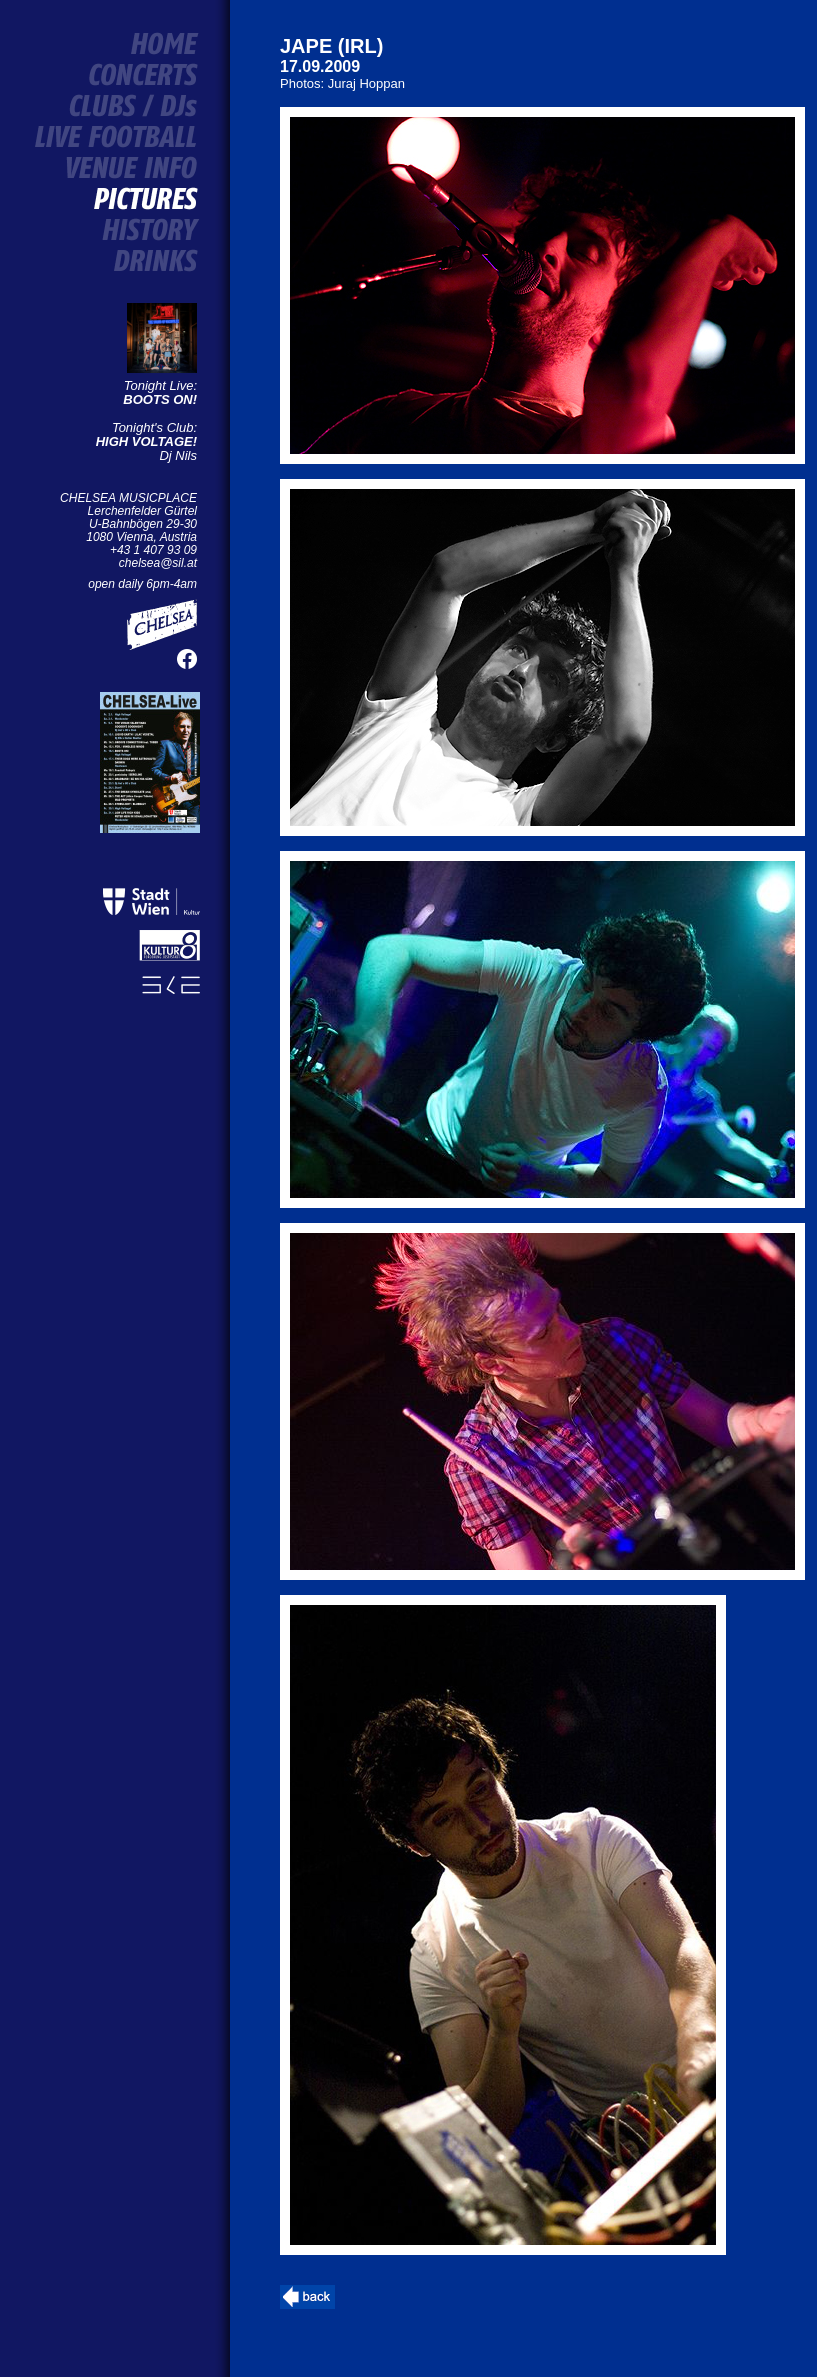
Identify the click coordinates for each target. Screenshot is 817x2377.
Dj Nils (146, 448)
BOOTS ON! (160, 399)
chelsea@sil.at (158, 563)
